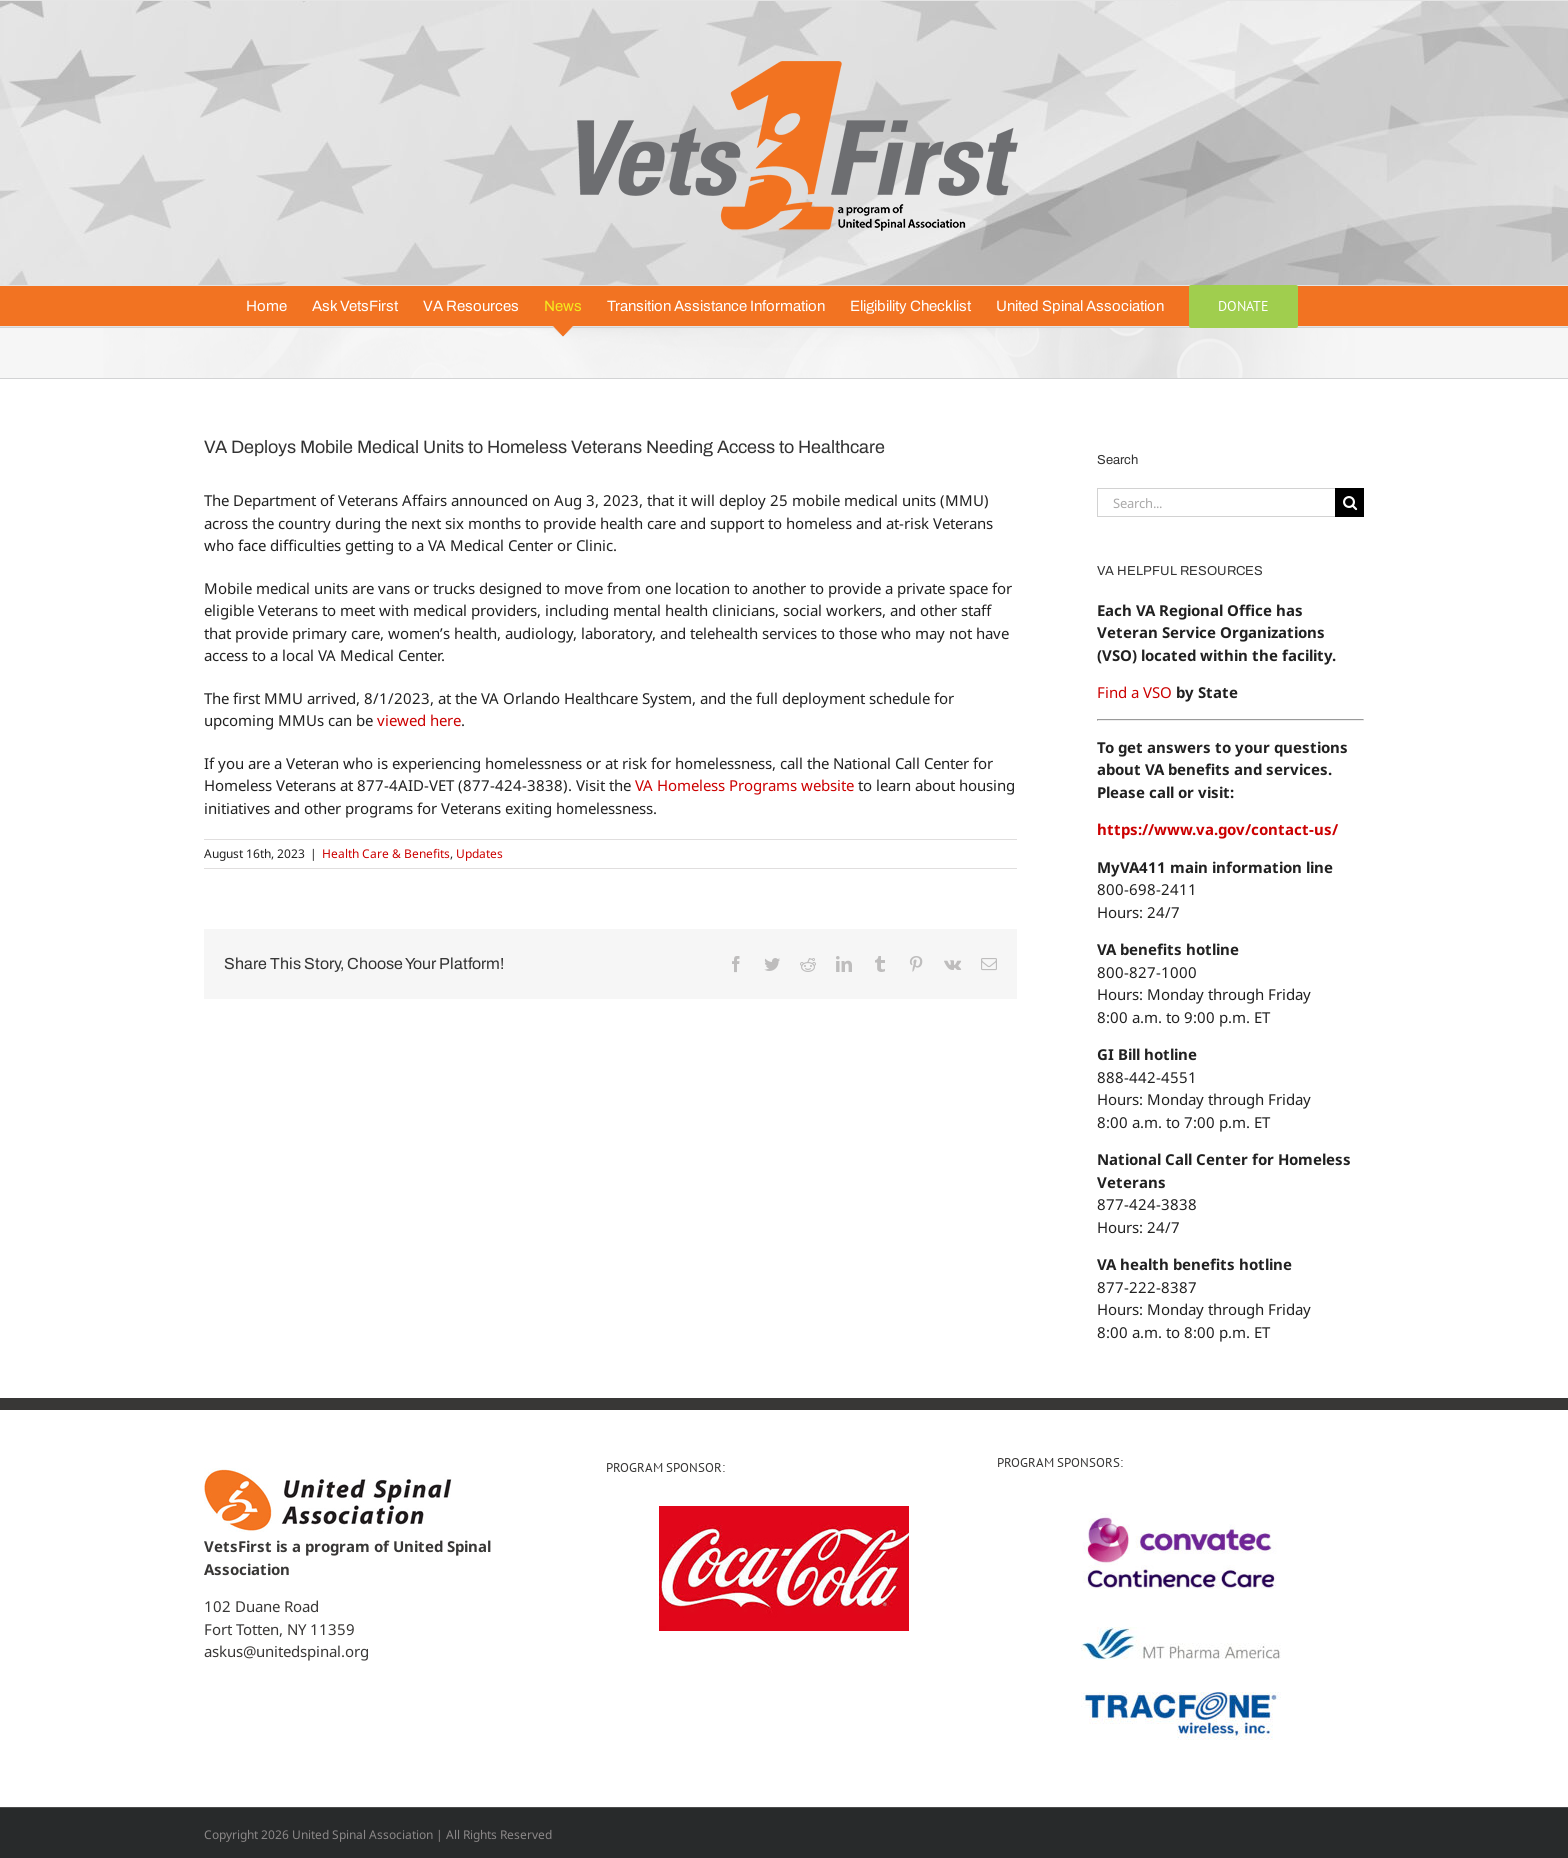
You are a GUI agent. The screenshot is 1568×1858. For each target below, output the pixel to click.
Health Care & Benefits (386, 853)
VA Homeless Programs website (744, 785)
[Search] (1349, 502)
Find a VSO (1134, 692)
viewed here (419, 720)
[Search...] (1216, 502)
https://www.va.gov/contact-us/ (1217, 829)
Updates (479, 853)
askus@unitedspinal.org (286, 1651)
